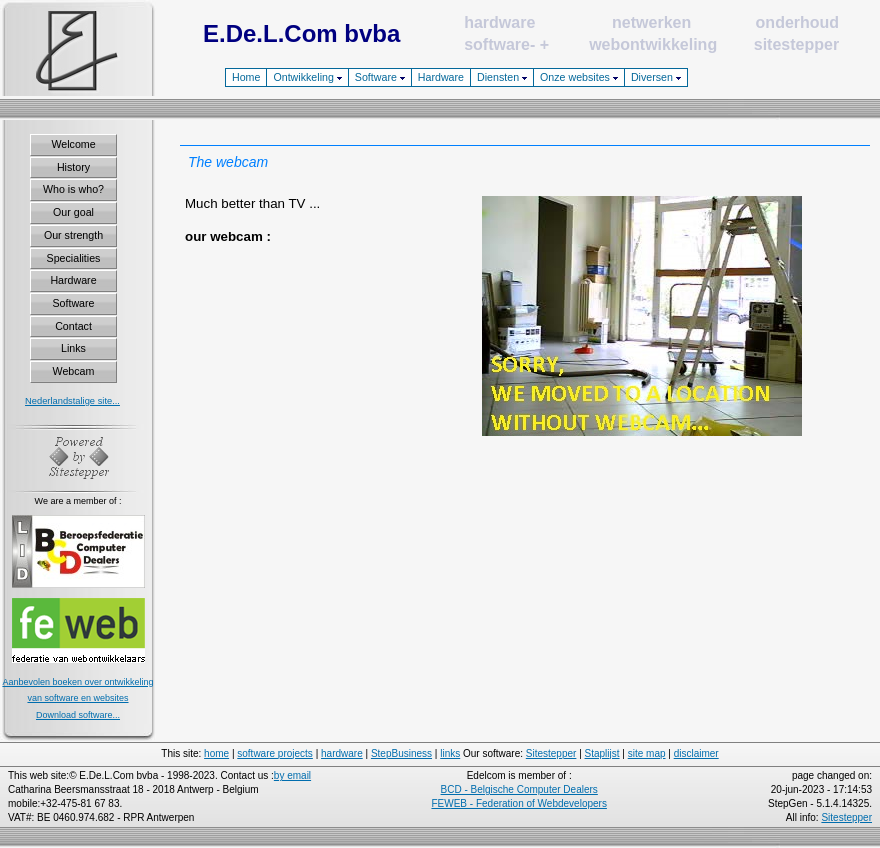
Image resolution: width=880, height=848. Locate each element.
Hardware (441, 77)
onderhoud (798, 22)
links (450, 753)
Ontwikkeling (307, 77)
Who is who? (73, 189)
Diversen (656, 77)
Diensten (502, 77)
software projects (275, 753)
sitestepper (796, 44)
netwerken (651, 22)
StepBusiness (401, 753)
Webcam (74, 371)
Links (73, 348)
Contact (73, 326)
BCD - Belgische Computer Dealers (519, 789)
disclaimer (696, 753)
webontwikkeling (653, 44)
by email (292, 775)
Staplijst (602, 753)
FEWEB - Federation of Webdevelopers (518, 803)
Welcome (73, 144)
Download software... (78, 715)
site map (647, 753)
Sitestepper (551, 753)
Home (246, 77)
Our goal (73, 212)
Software (380, 77)
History (73, 167)
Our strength (73, 235)
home (216, 753)
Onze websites (579, 77)
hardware (499, 22)
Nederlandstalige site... (72, 401)
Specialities (74, 258)
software (497, 44)
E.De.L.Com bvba (301, 33)
